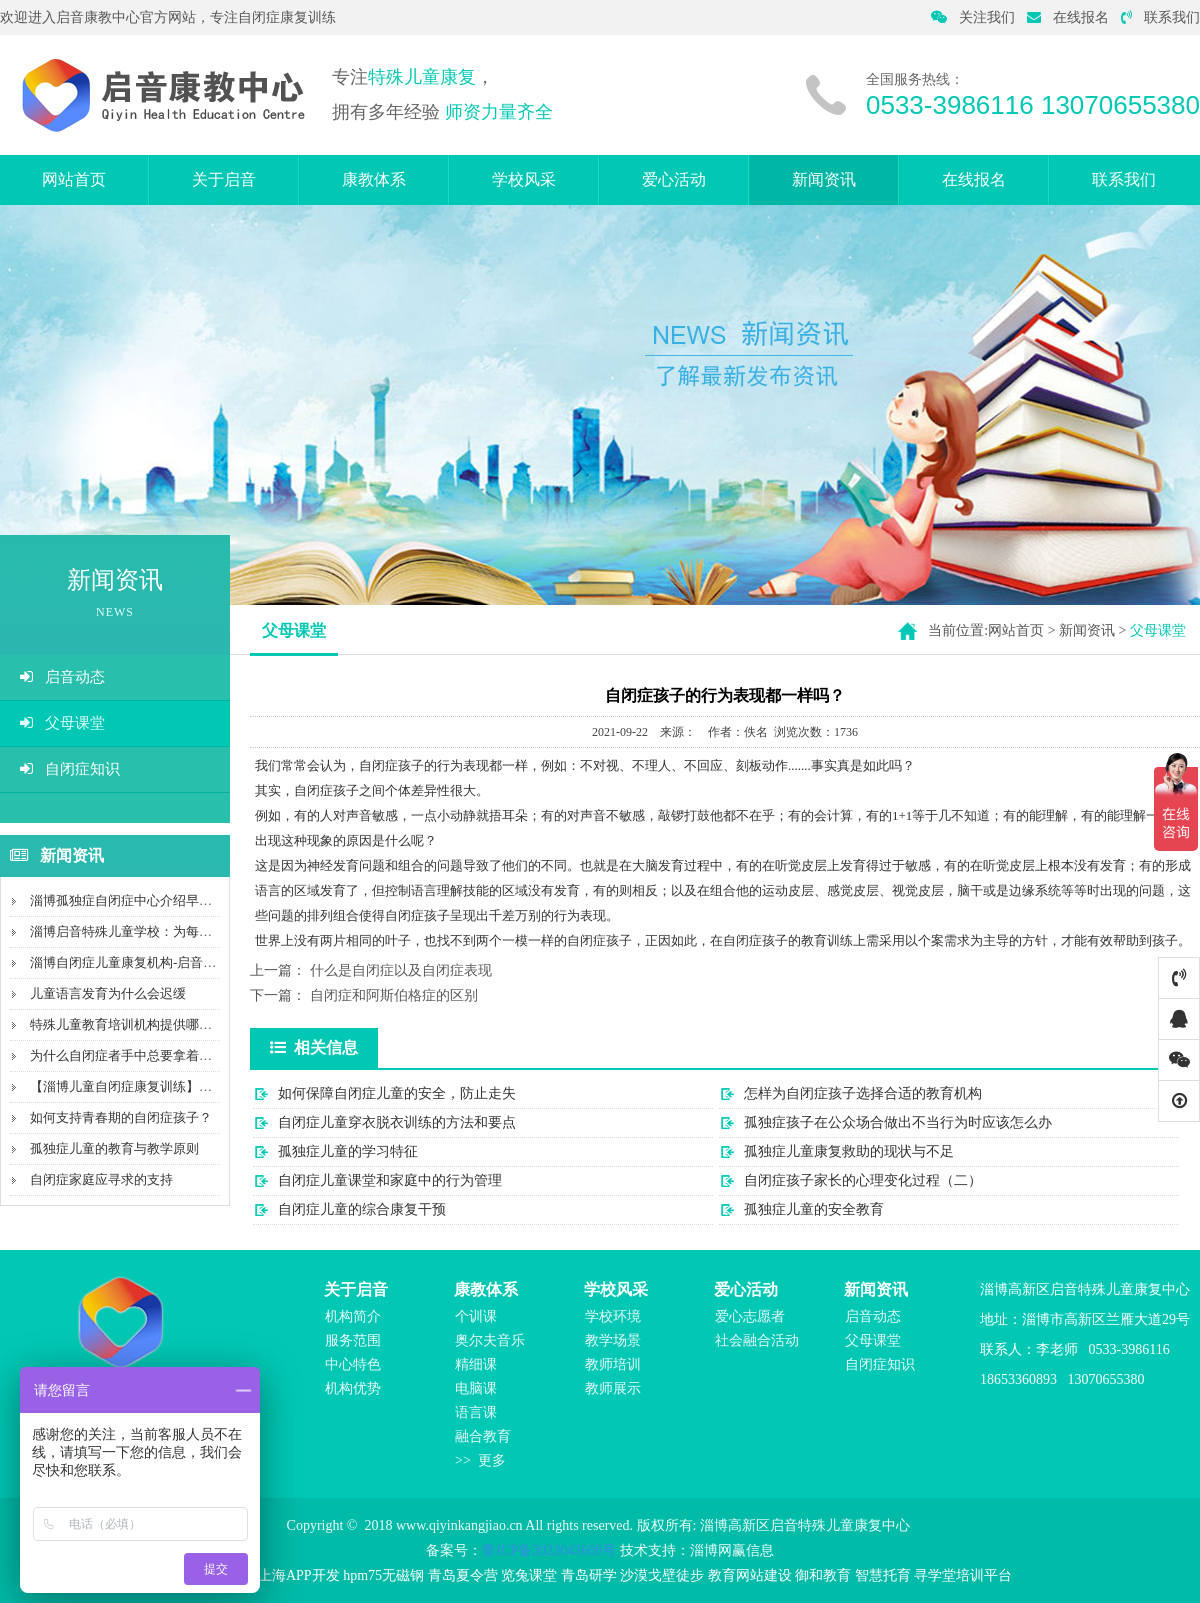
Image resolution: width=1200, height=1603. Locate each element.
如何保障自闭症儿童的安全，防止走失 (397, 1093)
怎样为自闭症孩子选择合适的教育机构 (863, 1093)
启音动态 (62, 677)
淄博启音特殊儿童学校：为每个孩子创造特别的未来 (179, 931)
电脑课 (476, 1388)
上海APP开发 (299, 1575)
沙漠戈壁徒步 (662, 1575)
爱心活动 (674, 179)
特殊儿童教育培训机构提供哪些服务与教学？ (160, 1024)
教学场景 (613, 1340)
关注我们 (973, 17)
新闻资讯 (824, 179)
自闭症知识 (70, 769)
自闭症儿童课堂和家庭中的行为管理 (390, 1180)
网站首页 (74, 179)
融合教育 (483, 1436)
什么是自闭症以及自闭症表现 (401, 970)
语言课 (476, 1412)
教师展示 (613, 1388)
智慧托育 (883, 1575)
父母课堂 (62, 723)
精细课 (476, 1364)
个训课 (476, 1316)
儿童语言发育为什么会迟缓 (108, 993)
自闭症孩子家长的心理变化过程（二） (863, 1180)
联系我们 (1160, 17)
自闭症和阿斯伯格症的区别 (394, 995)
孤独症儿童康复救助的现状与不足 (849, 1151)
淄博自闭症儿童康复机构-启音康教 (129, 962)
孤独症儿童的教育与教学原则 (114, 1148)
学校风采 (524, 179)
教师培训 (613, 1364)
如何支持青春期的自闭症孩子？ (121, 1117)
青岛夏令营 (463, 1575)
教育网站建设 (750, 1575)
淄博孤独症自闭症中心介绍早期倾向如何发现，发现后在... (197, 900)
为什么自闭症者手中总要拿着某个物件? (143, 1055)
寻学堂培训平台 (963, 1575)
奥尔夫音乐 (490, 1340)
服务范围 (353, 1340)
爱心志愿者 (750, 1316)
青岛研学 (589, 1575)
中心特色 (353, 1364)
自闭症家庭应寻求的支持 (101, 1179)
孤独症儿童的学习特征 (348, 1151)
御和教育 (823, 1575)
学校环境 (613, 1316)
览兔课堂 (529, 1575)
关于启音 (224, 179)
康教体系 (374, 179)
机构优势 (353, 1388)
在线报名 (1068, 17)
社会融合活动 (757, 1340)
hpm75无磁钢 (383, 1575)
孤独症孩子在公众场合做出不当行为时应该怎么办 (898, 1122)
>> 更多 (480, 1460)
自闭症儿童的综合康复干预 (362, 1209)
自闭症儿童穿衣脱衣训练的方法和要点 (397, 1122)
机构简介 (353, 1316)
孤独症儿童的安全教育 (814, 1209)
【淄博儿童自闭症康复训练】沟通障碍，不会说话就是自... (197, 1086)
